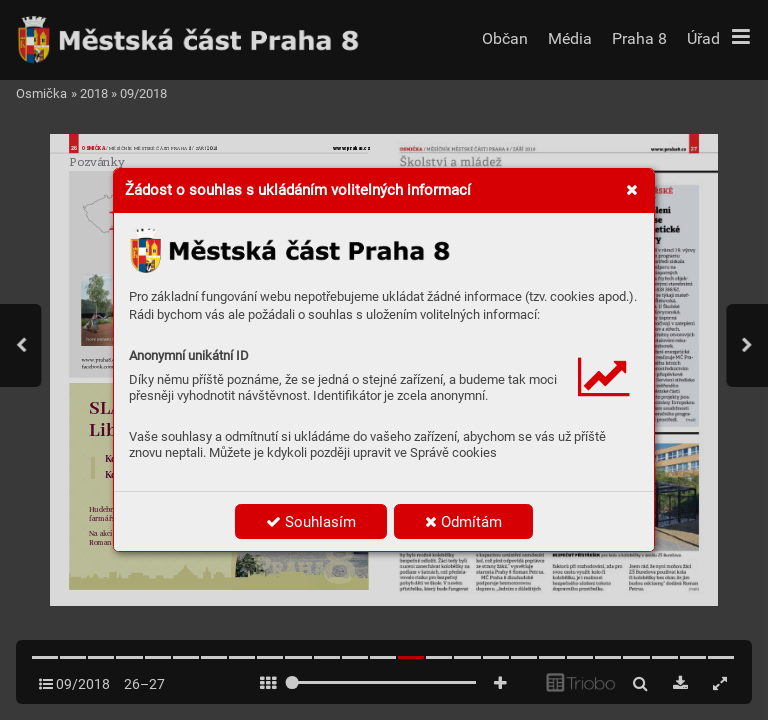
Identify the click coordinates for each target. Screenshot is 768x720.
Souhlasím (311, 522)
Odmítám (463, 522)
